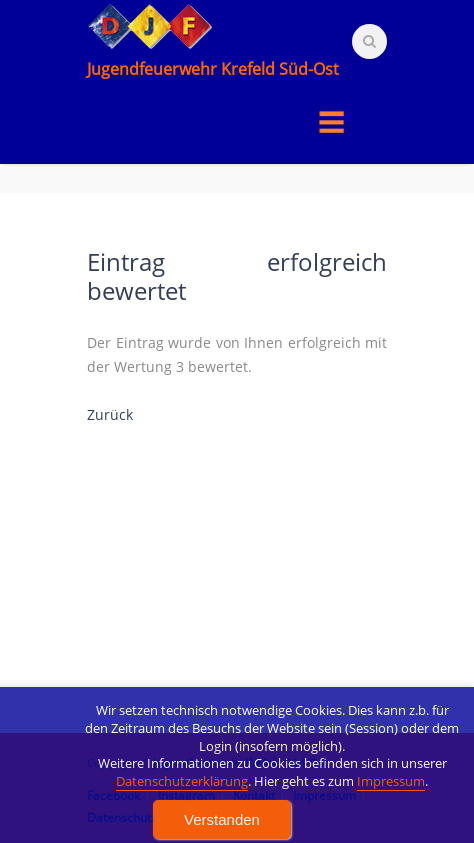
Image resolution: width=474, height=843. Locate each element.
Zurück (110, 414)
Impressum (391, 812)
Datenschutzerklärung (182, 812)
